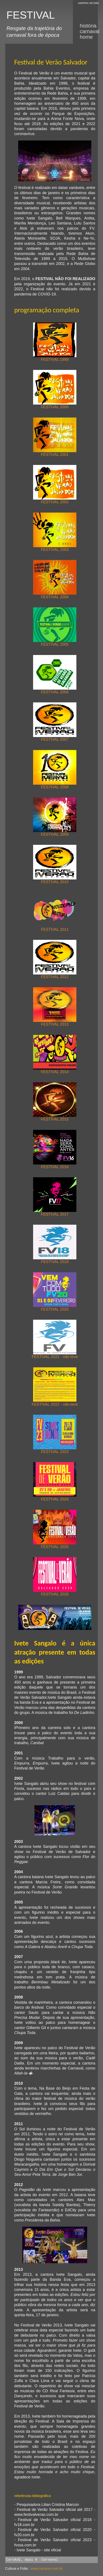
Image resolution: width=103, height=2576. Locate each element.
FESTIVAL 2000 (54, 405)
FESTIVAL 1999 (54, 358)
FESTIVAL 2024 (54, 1497)
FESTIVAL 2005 (54, 643)
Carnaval (90, 31)
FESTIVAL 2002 (54, 500)
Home (86, 37)
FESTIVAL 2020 (54, 1307)
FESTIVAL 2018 (54, 1260)
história (88, 26)
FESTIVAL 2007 (54, 738)
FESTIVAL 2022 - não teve (55, 1402)
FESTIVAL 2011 (54, 928)
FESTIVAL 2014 (54, 1070)
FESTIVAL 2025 (54, 1545)
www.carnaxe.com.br (47, 2568)
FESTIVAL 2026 (54, 1592)
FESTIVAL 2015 (54, 1117)
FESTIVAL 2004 (54, 595)
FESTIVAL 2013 (54, 1022)
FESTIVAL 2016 (54, 1165)
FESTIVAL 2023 (54, 1450)
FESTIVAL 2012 (54, 975)
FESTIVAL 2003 (54, 548)
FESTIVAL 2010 (54, 880)
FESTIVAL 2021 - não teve (55, 1355)
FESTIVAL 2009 (54, 833)
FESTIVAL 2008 (54, 785)
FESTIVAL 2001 (54, 453)
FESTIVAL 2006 (54, 690)
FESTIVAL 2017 (54, 1212)
